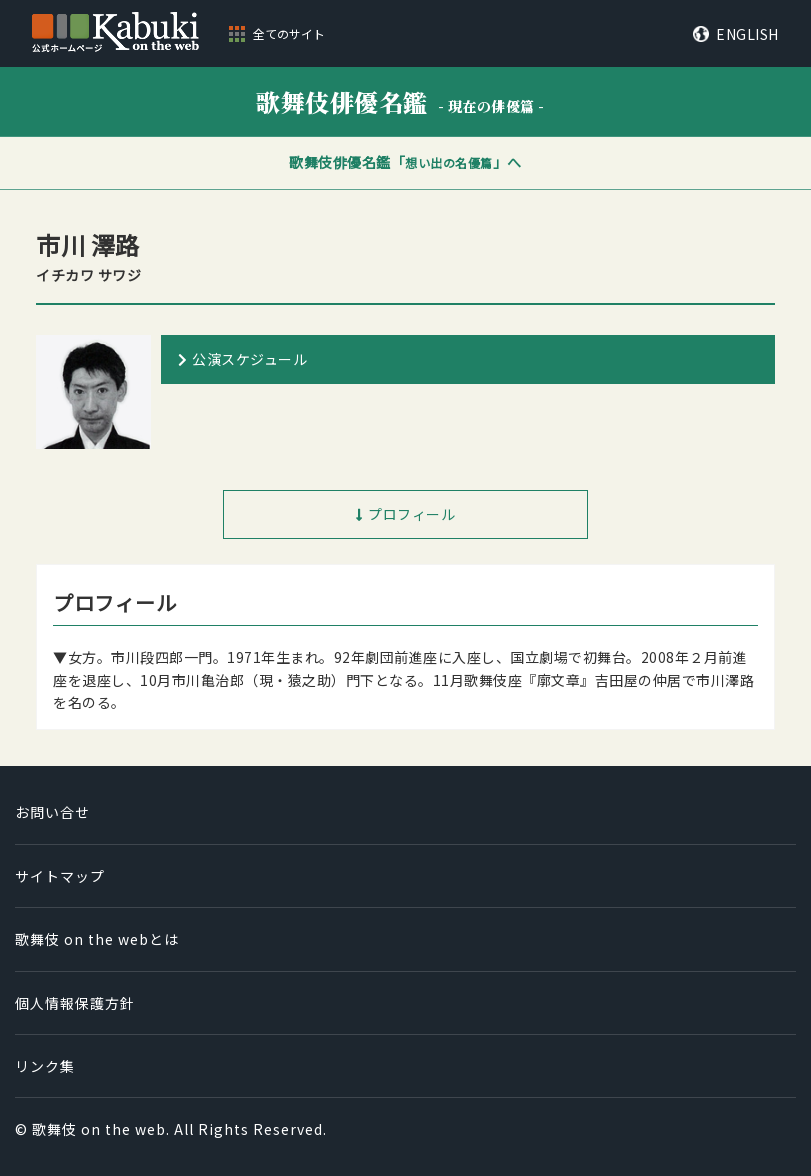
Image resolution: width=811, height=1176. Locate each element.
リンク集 (45, 1066)
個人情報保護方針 (75, 1003)
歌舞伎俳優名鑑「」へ (405, 162)
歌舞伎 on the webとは (97, 939)
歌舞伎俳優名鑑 (400, 101)
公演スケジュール (249, 359)
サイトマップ (60, 876)
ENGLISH (747, 34)
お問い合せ (52, 812)
